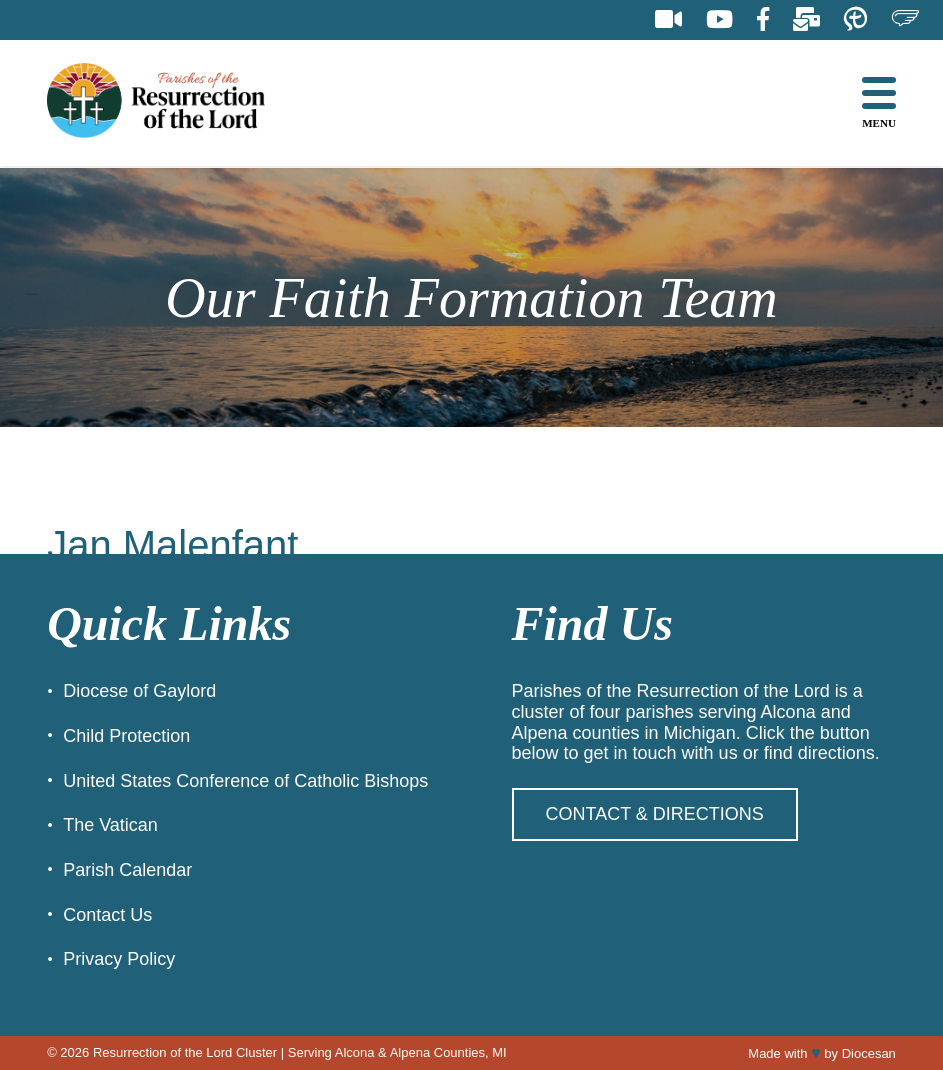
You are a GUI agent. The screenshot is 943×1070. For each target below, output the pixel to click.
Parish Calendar (127, 870)
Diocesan (869, 1053)
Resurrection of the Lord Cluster (185, 1052)
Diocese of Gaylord (139, 691)
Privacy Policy (119, 959)
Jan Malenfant (172, 545)
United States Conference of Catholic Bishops (245, 781)
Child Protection (126, 736)
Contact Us (107, 915)
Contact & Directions (655, 814)
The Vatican (110, 825)
